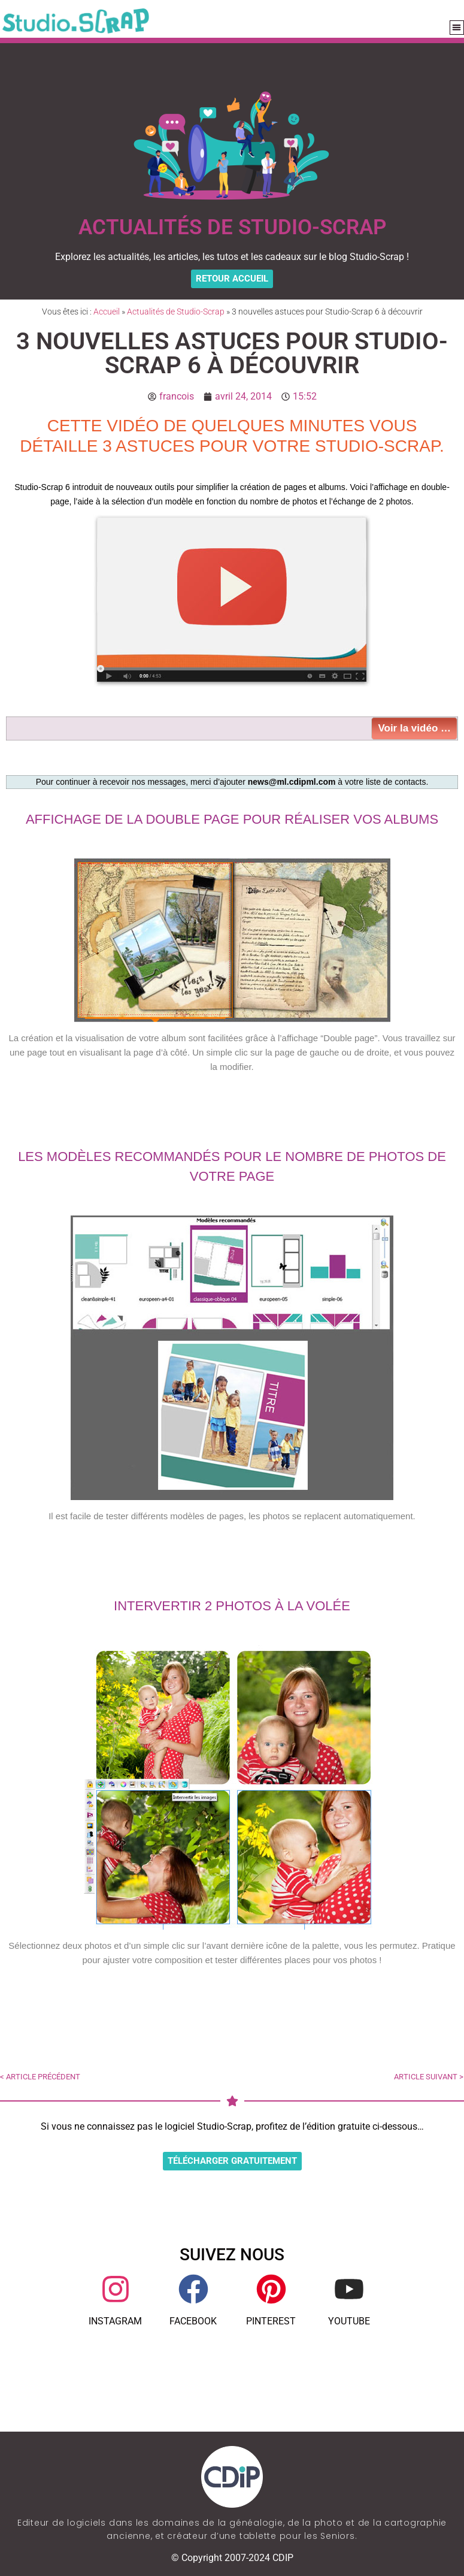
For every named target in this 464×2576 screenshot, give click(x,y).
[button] (457, 27)
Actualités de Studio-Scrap (176, 311)
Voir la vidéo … (414, 728)
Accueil (106, 311)
